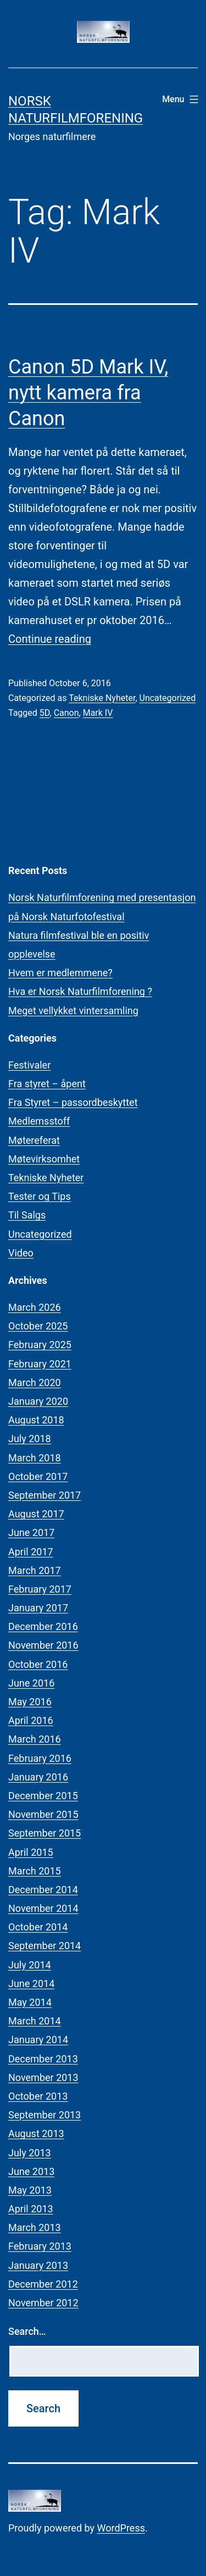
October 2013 (38, 2096)
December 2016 (43, 1626)
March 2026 (34, 1307)
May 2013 (30, 2190)
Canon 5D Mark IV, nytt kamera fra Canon (88, 392)
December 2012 (43, 2284)
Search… (27, 2331)
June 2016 (31, 1683)
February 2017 (39, 1589)
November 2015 (43, 1814)
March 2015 (34, 1871)
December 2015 (43, 1795)
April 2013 (30, 2209)
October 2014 (38, 1927)
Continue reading (49, 639)
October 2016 (38, 1664)
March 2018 (34, 1458)
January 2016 (38, 1777)
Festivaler (29, 1065)
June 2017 (31, 1532)
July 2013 (29, 2152)
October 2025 (38, 1326)
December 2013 (43, 2059)
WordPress (121, 2528)
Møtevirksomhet (44, 1159)
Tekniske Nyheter (102, 698)
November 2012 (43, 2302)
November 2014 (43, 1908)
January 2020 (38, 1401)
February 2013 (39, 2246)
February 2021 (39, 1364)
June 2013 (31, 2171)
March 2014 (34, 2021)
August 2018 (36, 1420)
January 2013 (38, 2265)
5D (45, 713)
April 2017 (30, 1551)
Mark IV (98, 713)
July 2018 (29, 1438)
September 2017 (44, 1495)
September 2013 (44, 2115)
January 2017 (38, 1608)
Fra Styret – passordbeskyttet (73, 1102)
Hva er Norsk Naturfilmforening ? (80, 991)
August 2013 (36, 2133)
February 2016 (39, 1758)
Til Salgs (27, 1215)
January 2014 (38, 2039)
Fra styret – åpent (47, 1083)
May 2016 (30, 1701)
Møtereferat (34, 1140)
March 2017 (34, 1570)
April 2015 (30, 1852)
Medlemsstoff (39, 1121)
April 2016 (30, 1720)
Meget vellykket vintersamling (73, 1010)
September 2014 (44, 1945)
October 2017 (38, 1476)
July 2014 (29, 1965)
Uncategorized (168, 698)
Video (21, 1253)
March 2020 (34, 1382)
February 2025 (39, 1344)
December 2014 (43, 1889)
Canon (66, 713)
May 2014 (30, 2002)
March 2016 (34, 1739)
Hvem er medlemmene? (60, 972)
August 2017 (36, 1514)
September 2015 (44, 1833)
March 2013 (34, 2227)
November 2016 (43, 1645)
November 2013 (43, 2077)
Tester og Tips (39, 1196)
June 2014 (31, 1983)
